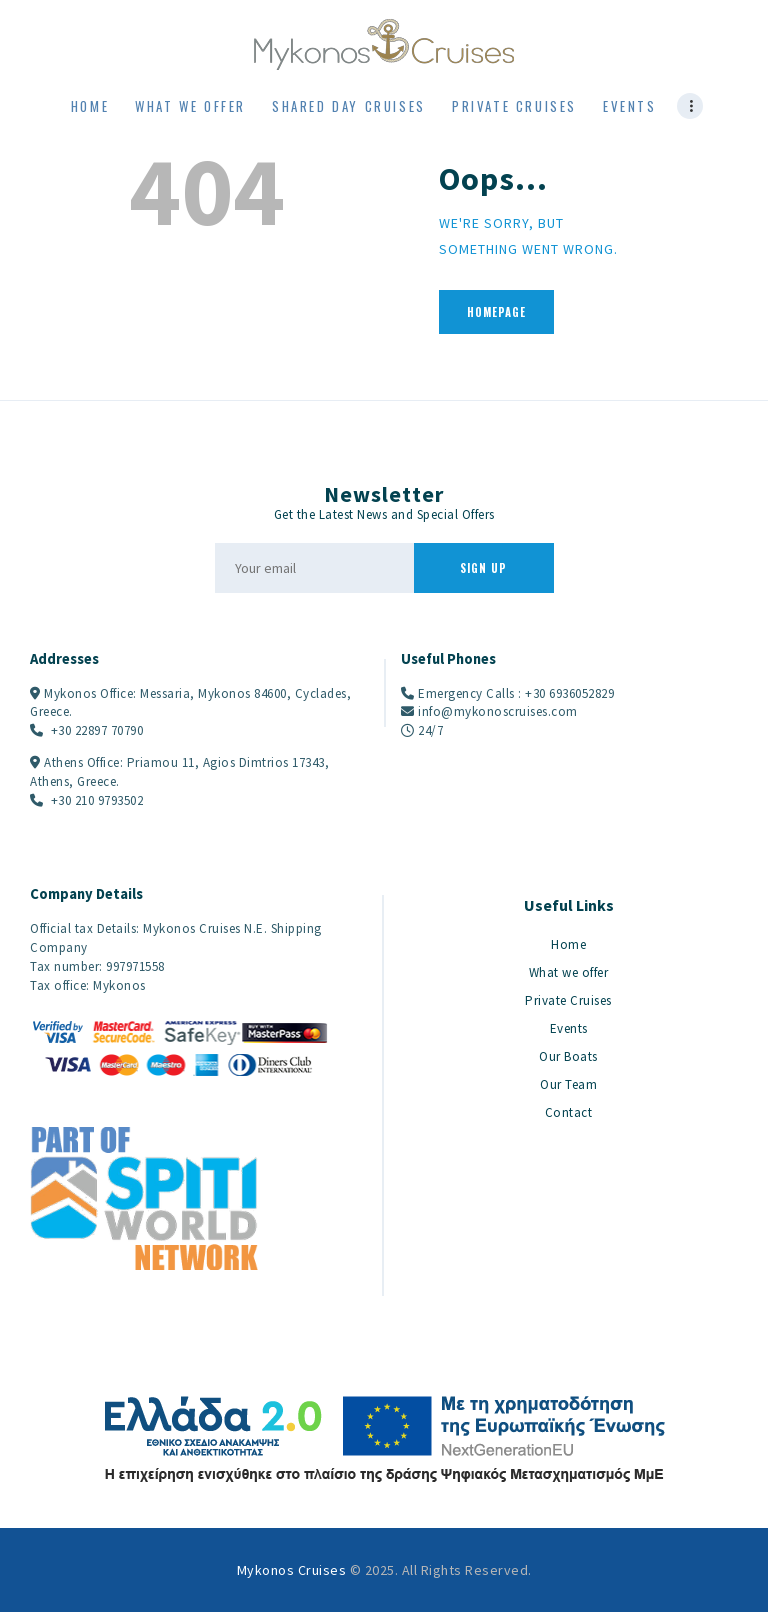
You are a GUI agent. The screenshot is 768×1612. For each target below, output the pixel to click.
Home (568, 944)
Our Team (568, 1084)
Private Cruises (568, 1000)
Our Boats (568, 1056)
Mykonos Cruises (292, 1570)
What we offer (569, 972)
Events (569, 1028)
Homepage (496, 312)
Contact (569, 1112)
